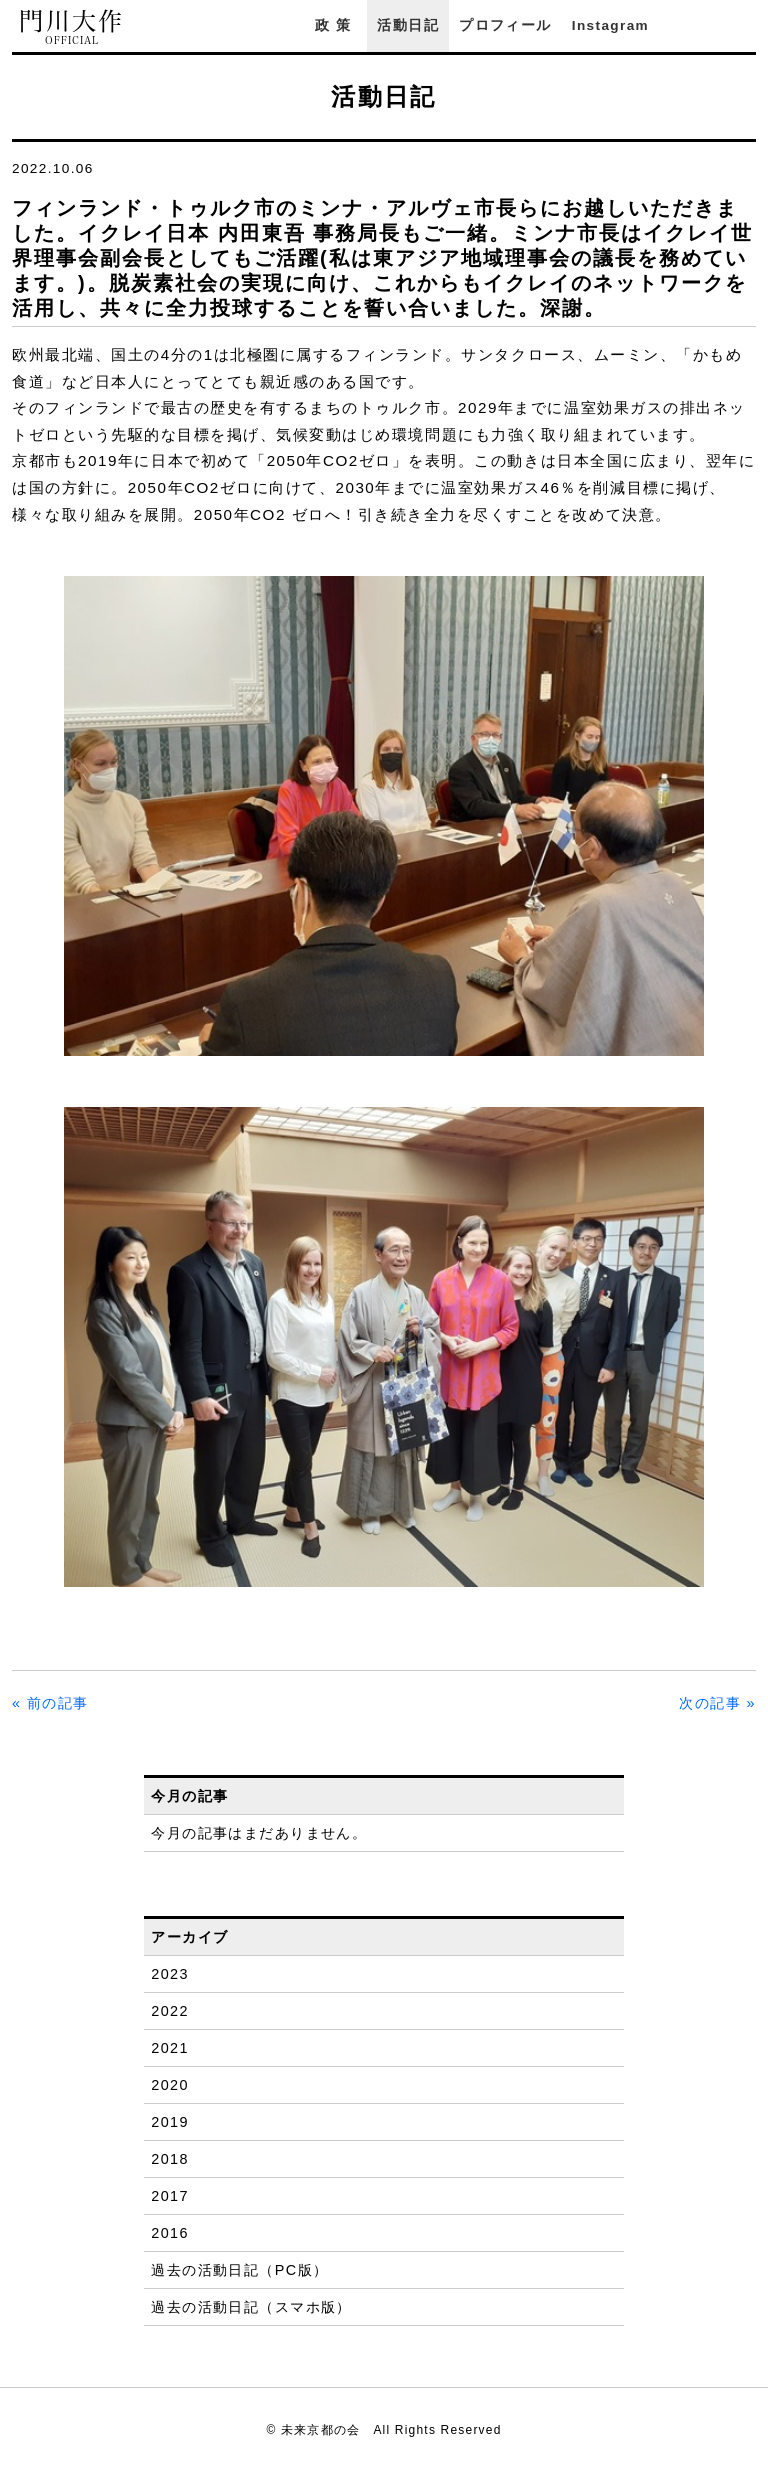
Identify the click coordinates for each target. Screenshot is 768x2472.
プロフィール (505, 25)
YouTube (746, 25)
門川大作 (72, 27)
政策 (336, 25)
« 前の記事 (50, 1703)
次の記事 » (717, 1703)
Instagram (610, 25)
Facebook (691, 25)
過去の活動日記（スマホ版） (251, 2307)
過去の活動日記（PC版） (239, 2270)
